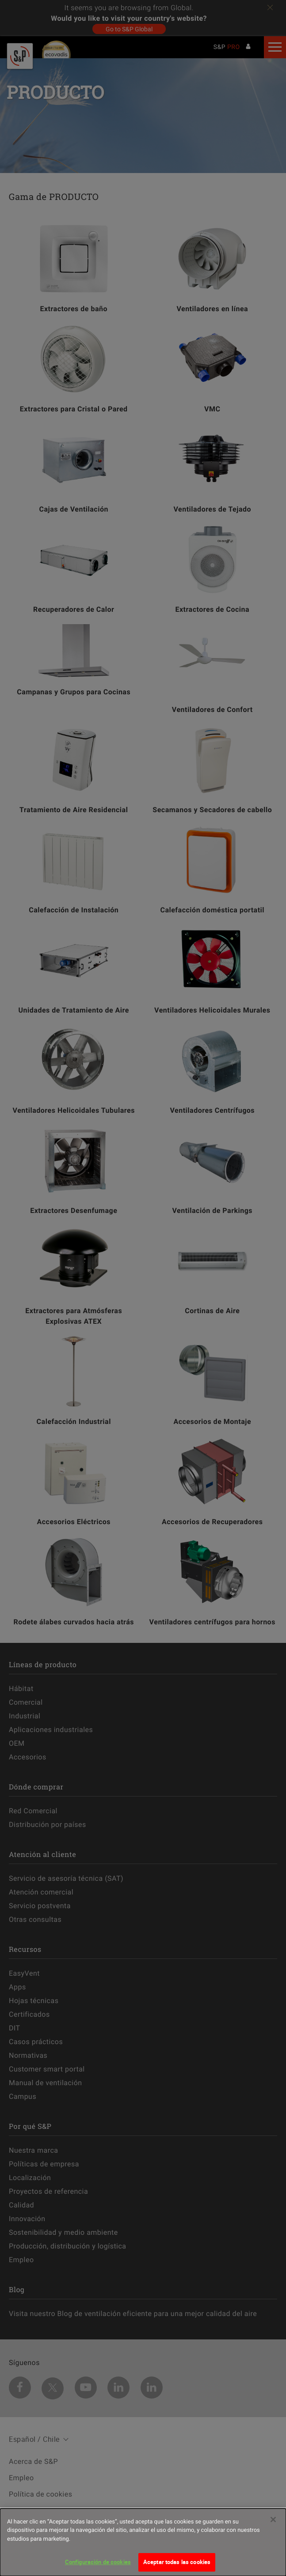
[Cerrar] (273, 2519)
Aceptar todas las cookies (176, 2562)
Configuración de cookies (98, 2562)
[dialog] (143, 2542)
